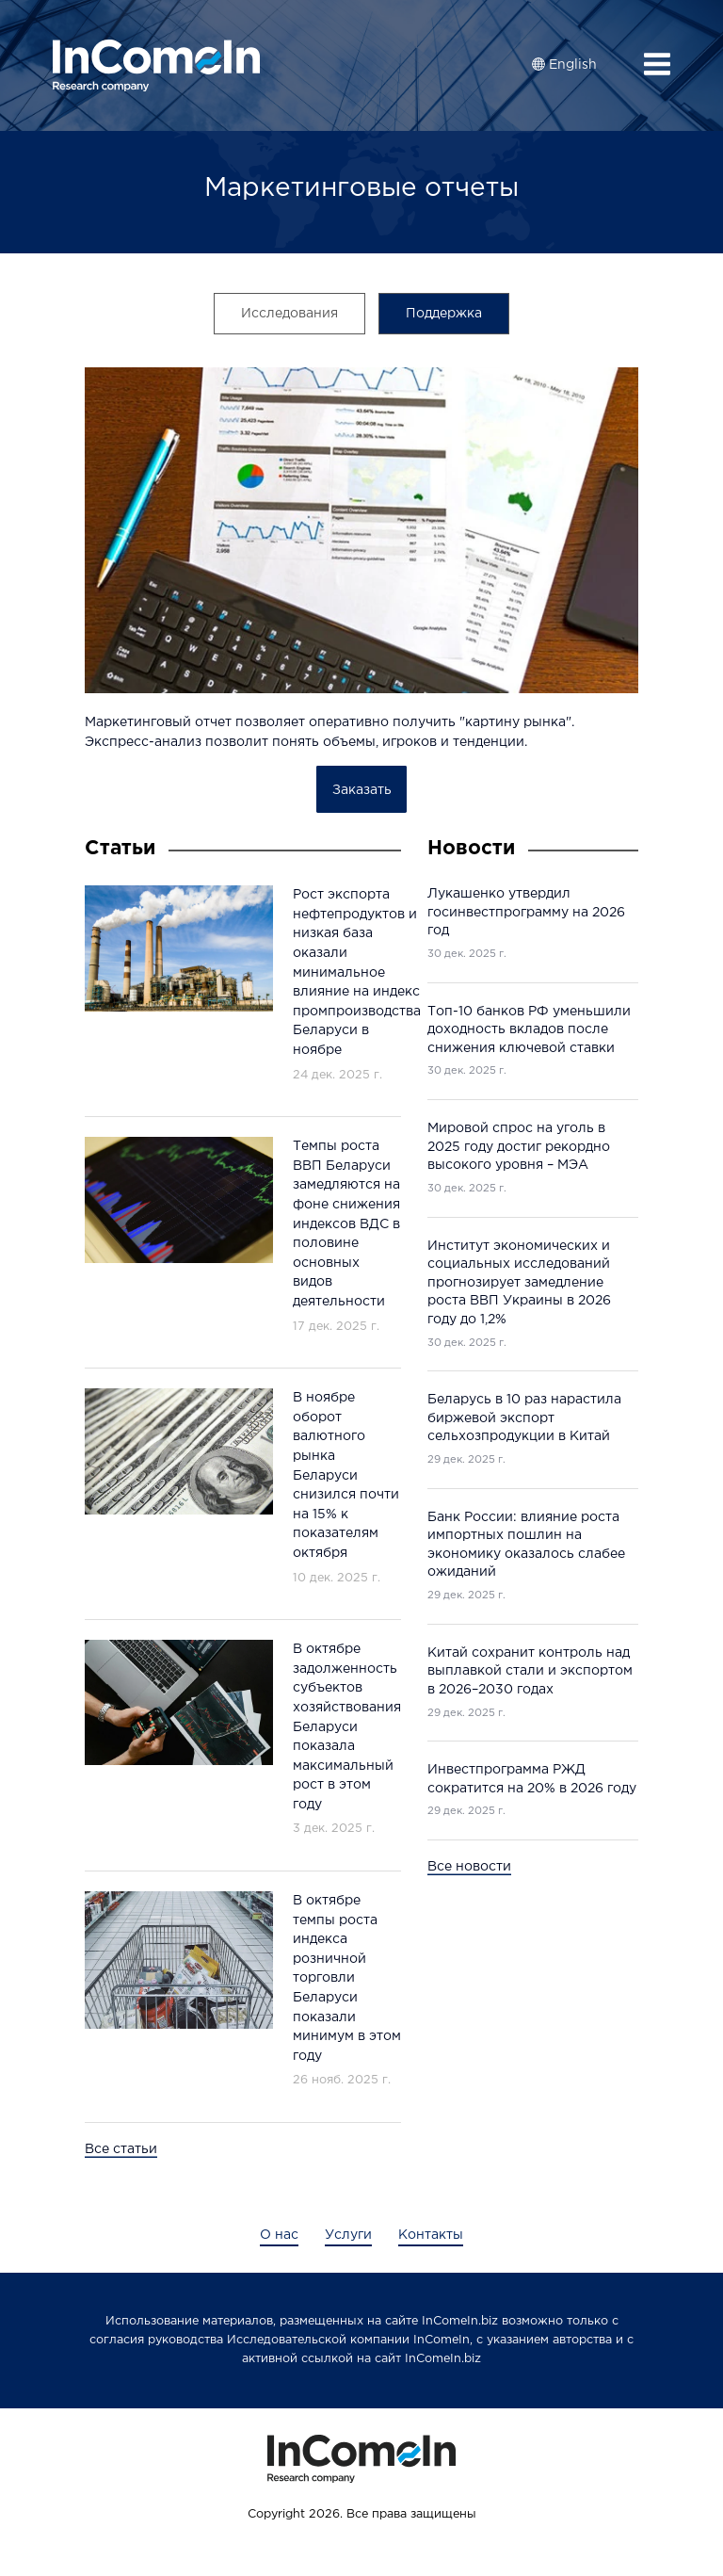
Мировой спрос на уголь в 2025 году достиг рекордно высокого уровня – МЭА (518, 1147)
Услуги (348, 2235)
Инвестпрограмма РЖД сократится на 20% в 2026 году (531, 1779)
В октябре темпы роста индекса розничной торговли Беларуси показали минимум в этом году (347, 1978)
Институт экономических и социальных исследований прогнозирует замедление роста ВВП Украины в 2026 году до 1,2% (519, 1282)
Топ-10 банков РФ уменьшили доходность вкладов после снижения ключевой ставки (529, 1030)
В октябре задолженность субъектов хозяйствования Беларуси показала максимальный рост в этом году (347, 1727)
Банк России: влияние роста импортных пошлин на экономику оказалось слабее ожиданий (526, 1545)
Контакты (430, 2235)
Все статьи (121, 2149)
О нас (279, 2235)
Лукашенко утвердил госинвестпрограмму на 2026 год (526, 912)
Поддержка (444, 313)
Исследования (289, 313)
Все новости (469, 1866)
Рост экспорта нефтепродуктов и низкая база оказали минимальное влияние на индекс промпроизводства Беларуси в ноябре (357, 972)
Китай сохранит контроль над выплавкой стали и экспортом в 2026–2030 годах (530, 1671)
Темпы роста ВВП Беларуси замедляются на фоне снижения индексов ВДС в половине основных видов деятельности (346, 1224)
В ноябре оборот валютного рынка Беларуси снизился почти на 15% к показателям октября (346, 1475)
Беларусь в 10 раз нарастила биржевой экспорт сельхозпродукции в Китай (524, 1418)
